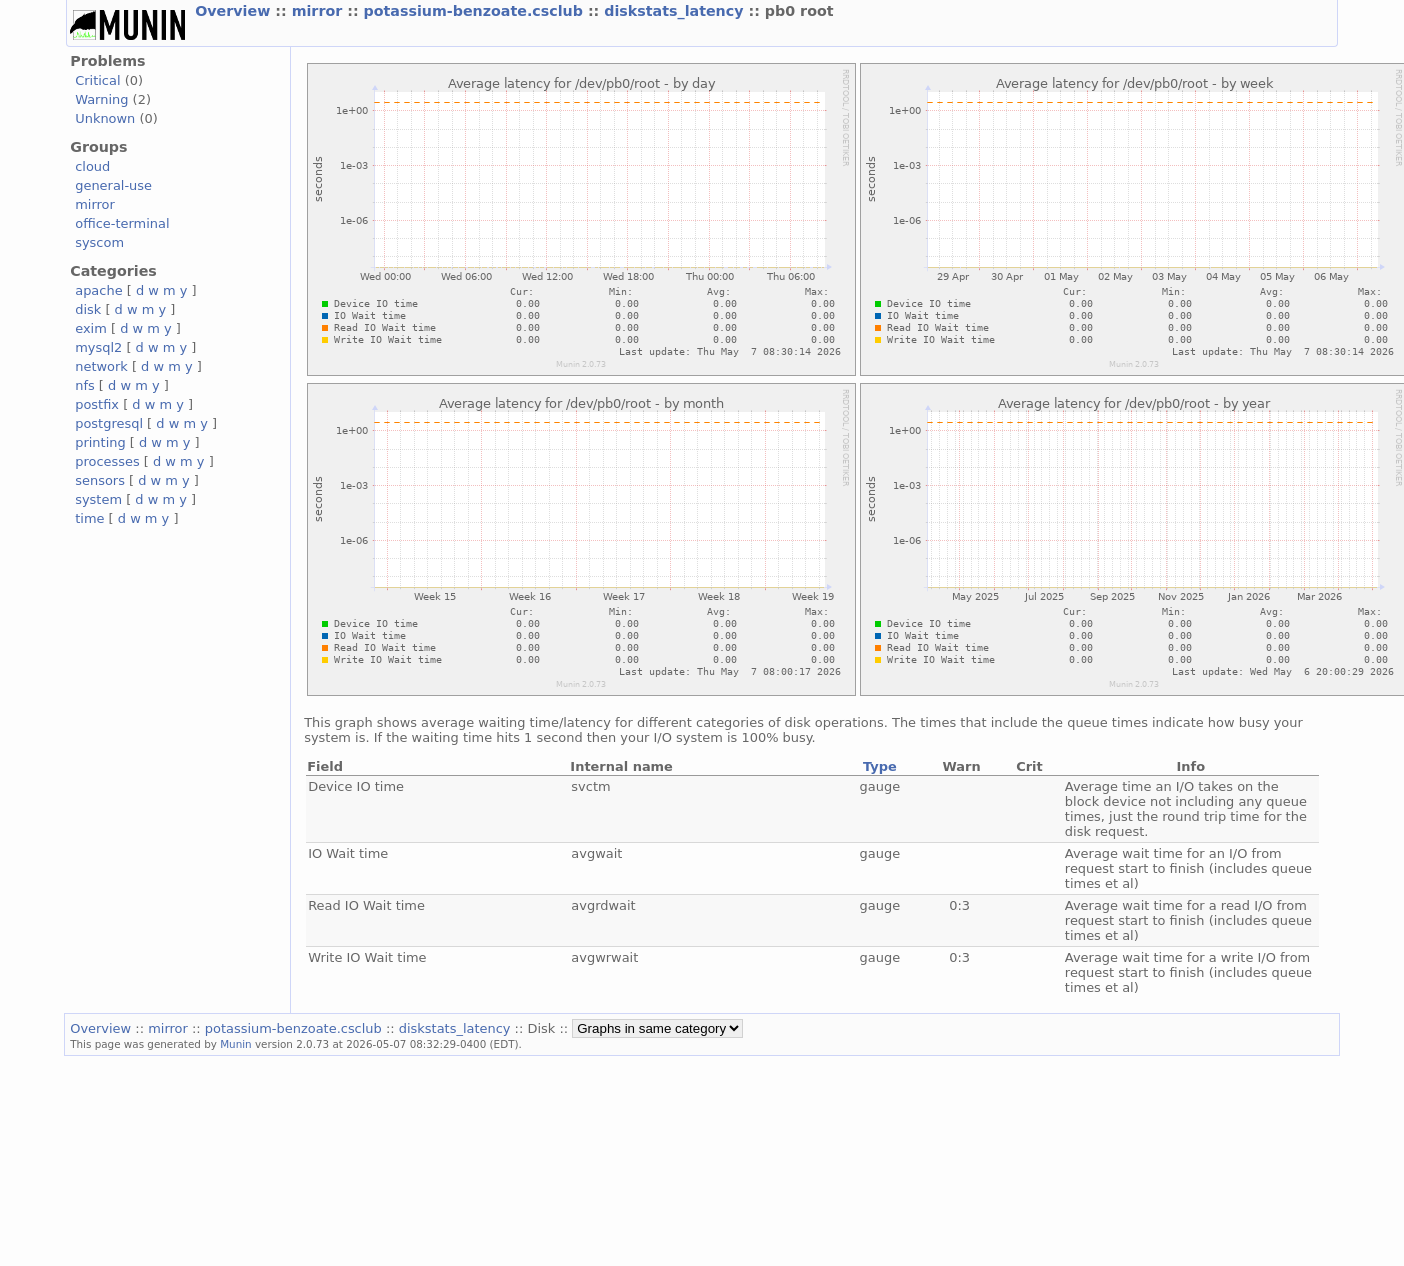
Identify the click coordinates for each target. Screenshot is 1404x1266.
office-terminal (122, 223)
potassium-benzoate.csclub (476, 11)
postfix (97, 404)
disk (88, 309)
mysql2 (98, 347)
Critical (97, 80)
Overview (235, 11)
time (89, 518)
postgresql (109, 423)
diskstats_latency (676, 11)
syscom (99, 242)
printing (100, 442)
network (101, 366)
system (98, 499)
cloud (92, 166)
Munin (236, 1044)
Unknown (105, 118)
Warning (101, 99)
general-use (113, 185)
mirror (320, 11)
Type (880, 766)
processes (107, 461)
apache (98, 290)
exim (91, 328)
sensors (100, 480)
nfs (85, 385)
